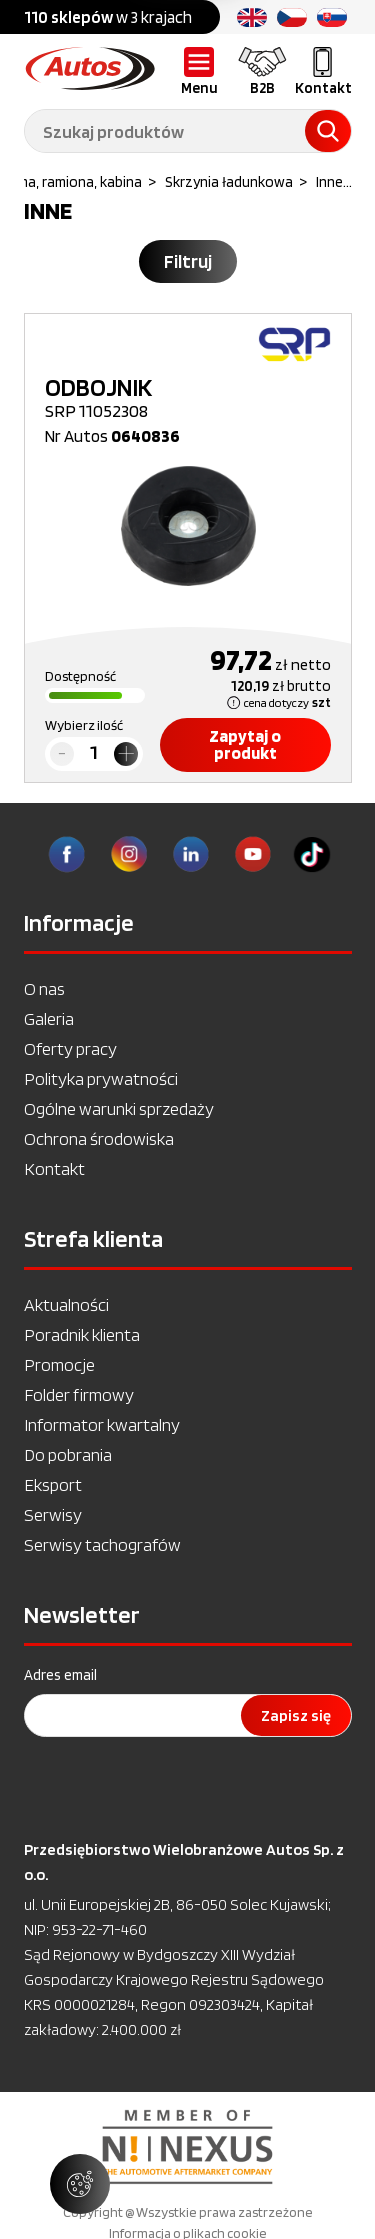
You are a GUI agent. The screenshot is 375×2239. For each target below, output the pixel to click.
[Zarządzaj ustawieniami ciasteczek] (80, 2184)
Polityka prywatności (101, 1078)
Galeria (49, 1018)
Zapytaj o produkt (245, 744)
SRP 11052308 (188, 398)
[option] (187, 2147)
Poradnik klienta (82, 1334)
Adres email (60, 1675)
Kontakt (54, 1168)
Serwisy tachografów (102, 1544)
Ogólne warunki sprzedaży (119, 1108)
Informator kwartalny (102, 1424)
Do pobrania (68, 1454)
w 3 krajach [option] (108, 17)
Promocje (59, 1364)
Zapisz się (296, 1715)
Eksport (53, 1484)
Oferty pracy (70, 1048)
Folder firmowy (79, 1394)
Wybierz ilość (84, 725)
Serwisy (53, 1514)
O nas (44, 988)
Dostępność (80, 676)
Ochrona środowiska (99, 1138)
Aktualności (66, 1304)
